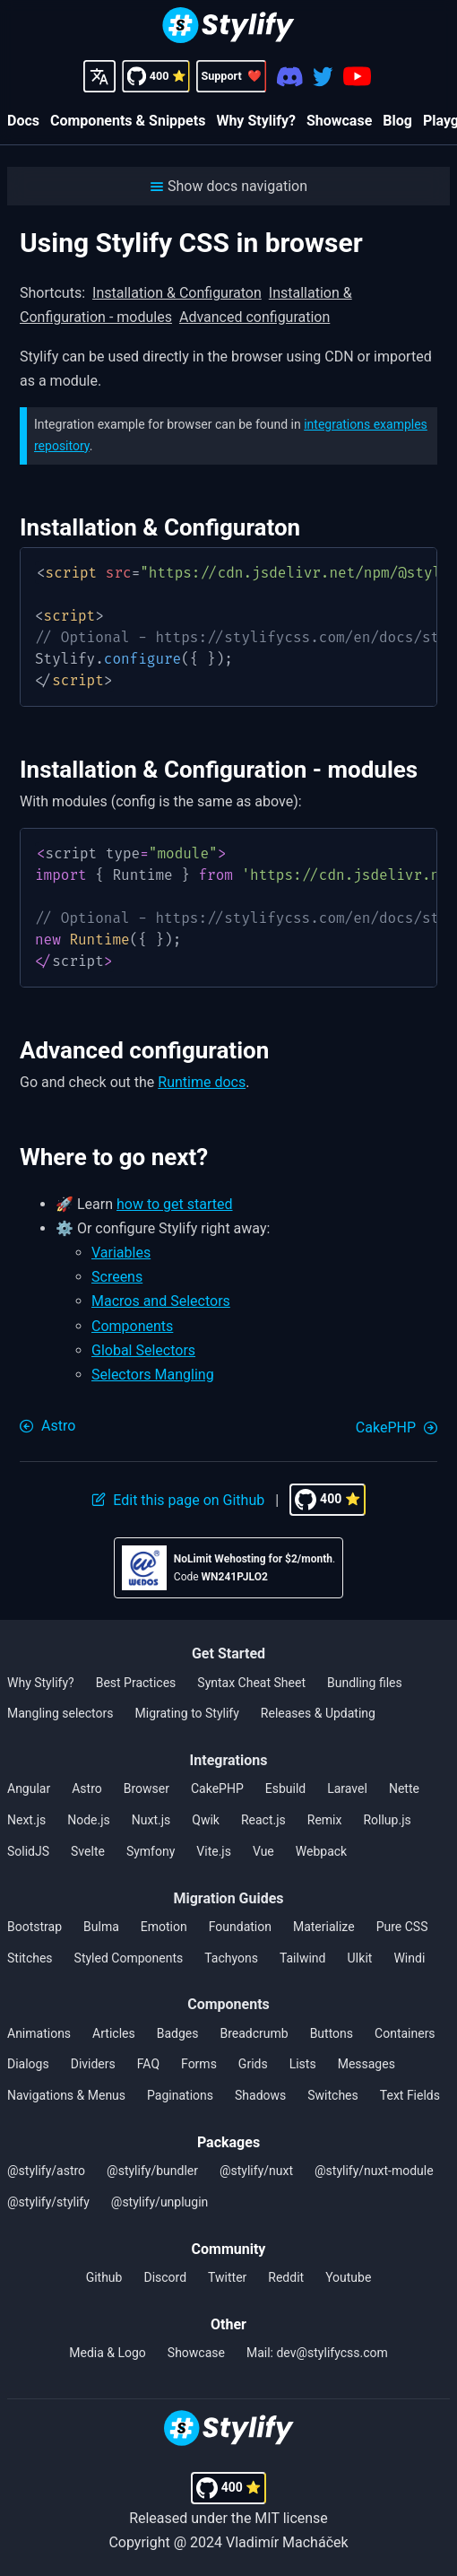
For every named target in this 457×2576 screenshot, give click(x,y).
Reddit (286, 2277)
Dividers (93, 2064)
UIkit (359, 1958)
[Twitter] (323, 76)
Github (104, 2277)
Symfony (150, 1851)
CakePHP (217, 1788)
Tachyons (231, 1958)
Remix (324, 1820)
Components (132, 1326)
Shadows (260, 2095)
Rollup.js (386, 1820)
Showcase (339, 120)
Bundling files (364, 1682)
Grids (253, 2064)
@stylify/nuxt (256, 2170)
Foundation (240, 1926)
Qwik (206, 1820)
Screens (116, 1276)
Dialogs (28, 2064)
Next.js (26, 1820)
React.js (263, 1820)
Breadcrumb (254, 2033)
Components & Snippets (127, 120)
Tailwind (303, 1958)
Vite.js (213, 1851)
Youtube (348, 2277)
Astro (87, 1788)
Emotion (164, 1926)
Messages (366, 2064)
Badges (178, 2033)
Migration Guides (228, 1898)
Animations (39, 2033)
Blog (397, 120)
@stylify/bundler (152, 2170)
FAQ (148, 2064)
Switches (332, 2095)
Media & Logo (107, 2352)
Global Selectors (143, 1350)
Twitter (227, 2277)
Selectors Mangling (152, 1374)
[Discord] (290, 76)
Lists (302, 2064)
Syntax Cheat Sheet (251, 1682)
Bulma (101, 1926)
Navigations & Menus (66, 2095)
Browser (146, 1788)
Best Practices (136, 1682)
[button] (228, 186)
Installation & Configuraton (177, 292)
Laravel (347, 1788)
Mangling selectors (60, 1713)
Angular (28, 1788)
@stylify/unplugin (160, 2202)
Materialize (324, 1926)
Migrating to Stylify (187, 1713)
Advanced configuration (254, 317)
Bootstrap (34, 1926)
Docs (23, 120)
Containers (405, 2033)
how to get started (174, 1204)
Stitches (30, 1958)
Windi (409, 1958)
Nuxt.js (151, 1820)
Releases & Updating (318, 1713)
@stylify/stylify (48, 2202)
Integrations (229, 1760)
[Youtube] (357, 76)
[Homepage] (228, 27)
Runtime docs (202, 1082)
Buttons (331, 2033)
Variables (121, 1252)
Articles (113, 2033)
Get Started (228, 1653)
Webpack (321, 1851)
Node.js (88, 1820)
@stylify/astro (46, 2170)
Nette (404, 1788)
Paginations (180, 2095)
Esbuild (285, 1788)
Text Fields (410, 2095)
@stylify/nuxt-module (374, 2170)
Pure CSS (402, 1926)
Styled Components (129, 1958)
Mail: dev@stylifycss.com (317, 2352)
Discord (164, 2277)
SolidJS (28, 1851)
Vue (263, 1851)
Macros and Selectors (160, 1301)
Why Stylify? (256, 120)
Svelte (88, 1851)
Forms (199, 2064)
